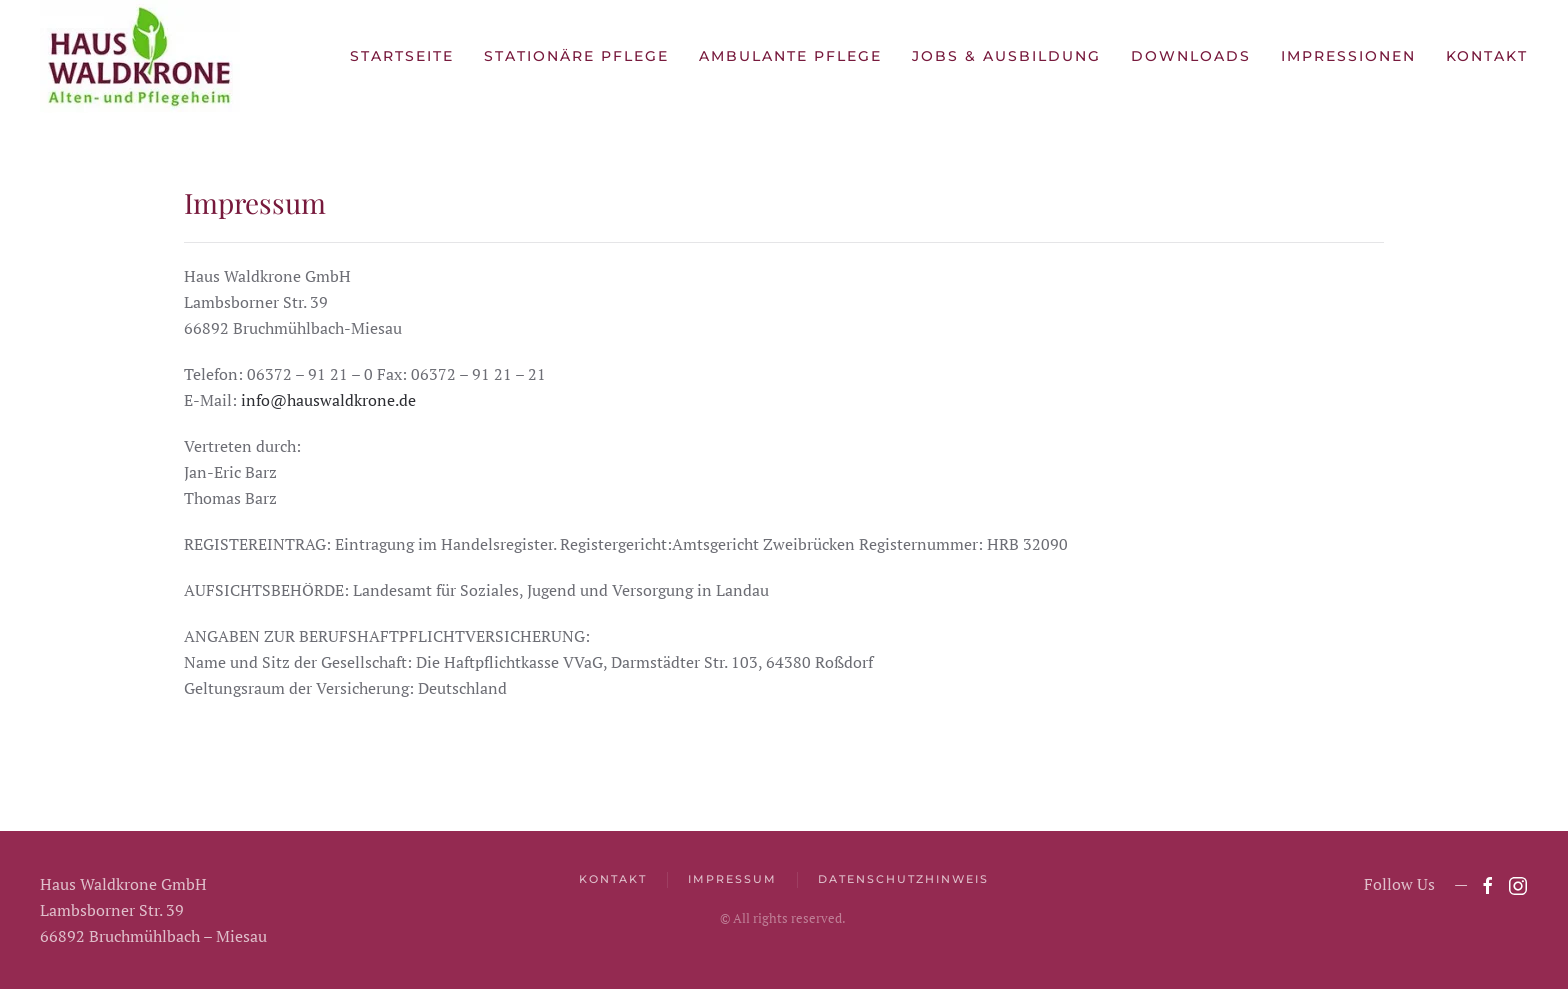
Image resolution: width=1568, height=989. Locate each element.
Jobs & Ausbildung (1006, 56)
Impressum (732, 879)
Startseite (402, 56)
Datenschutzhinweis (903, 879)
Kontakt (1487, 56)
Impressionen (1348, 56)
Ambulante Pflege (790, 56)
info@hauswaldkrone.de (328, 400)
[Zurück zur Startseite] (140, 56)
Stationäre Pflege (576, 56)
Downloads (1191, 56)
